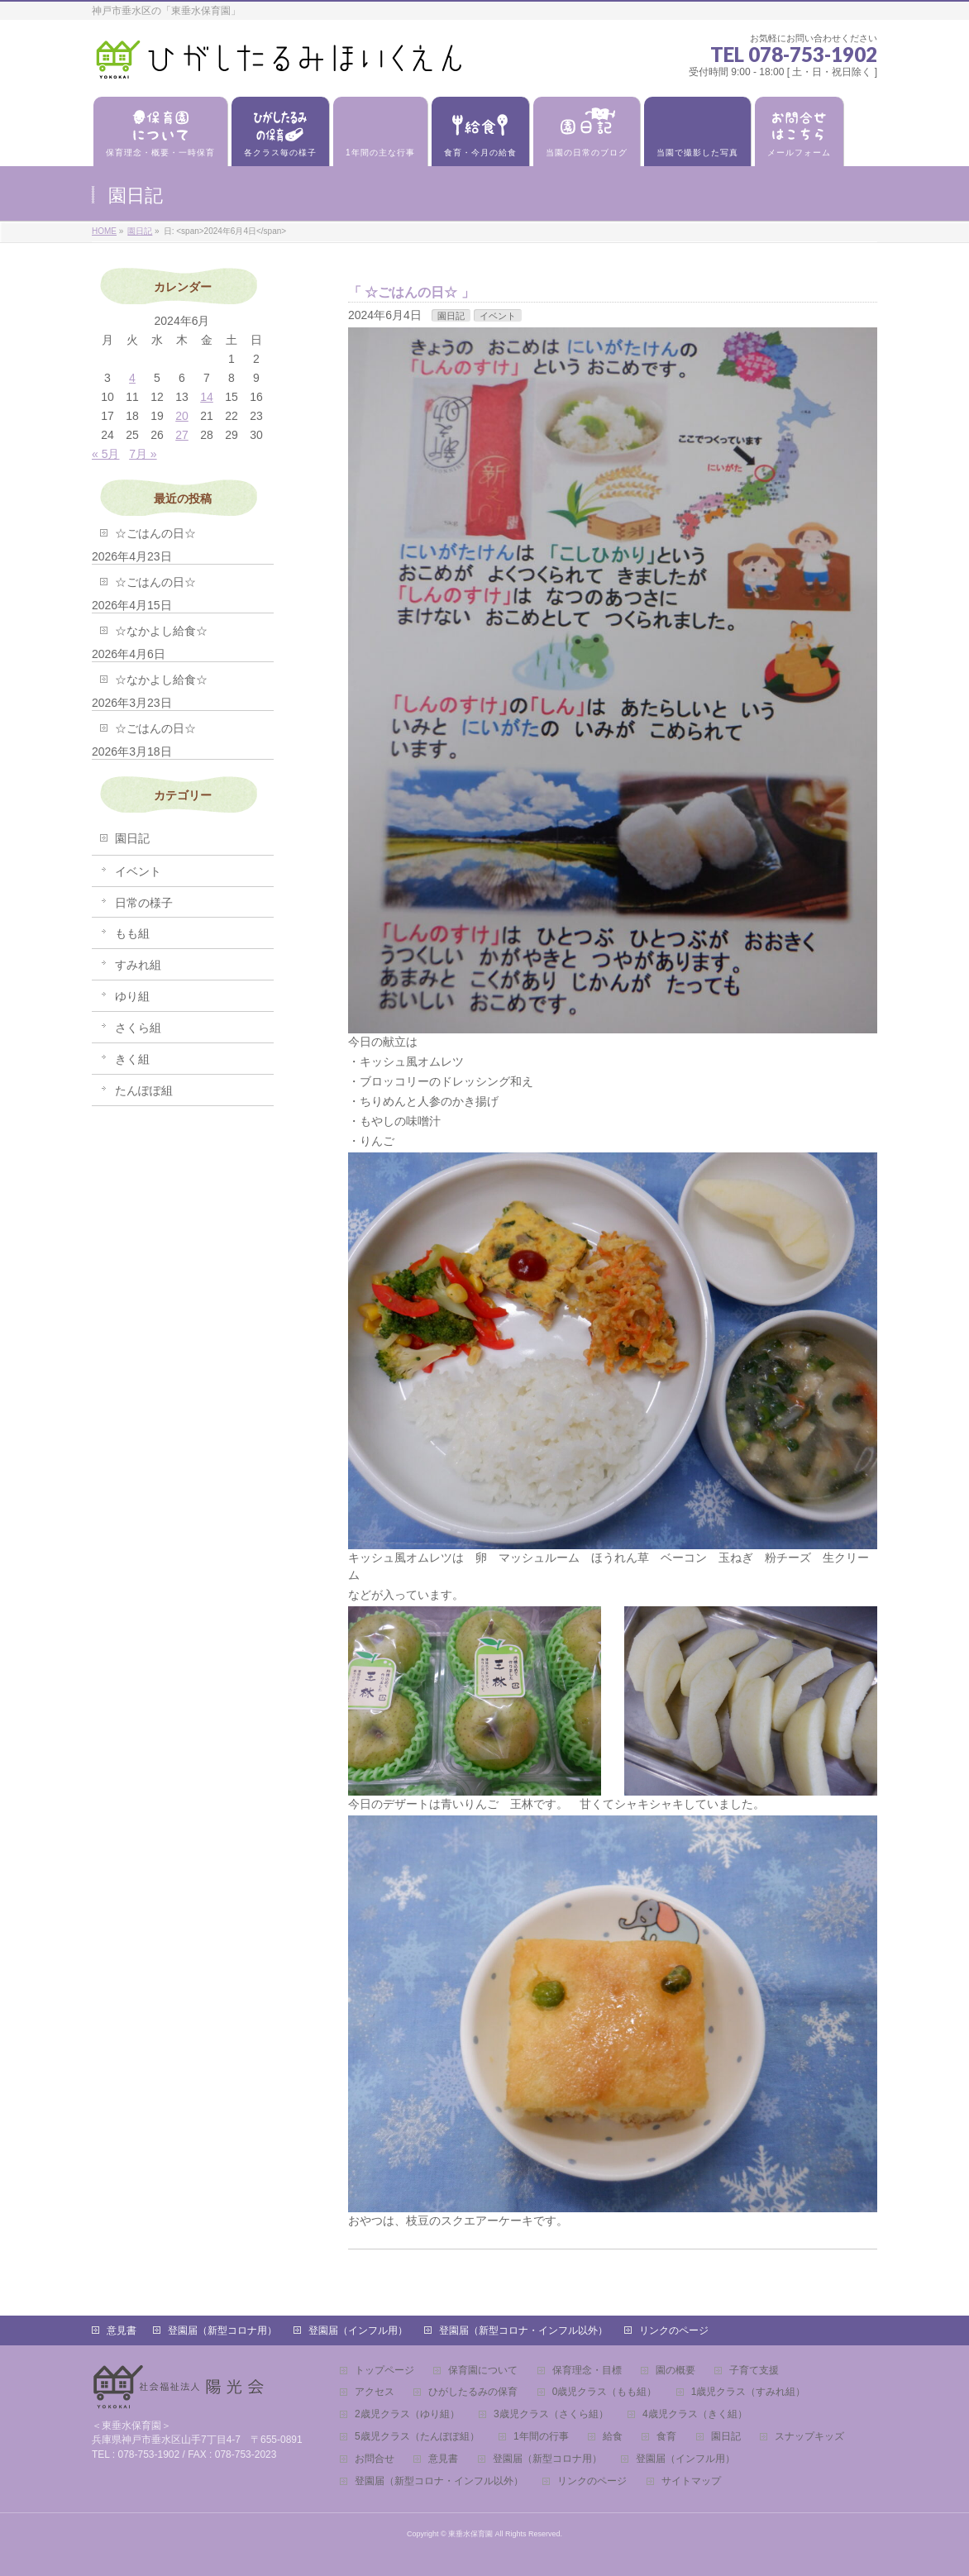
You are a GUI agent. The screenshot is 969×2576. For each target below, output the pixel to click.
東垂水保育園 (470, 2534)
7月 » (142, 453)
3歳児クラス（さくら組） (551, 2414)
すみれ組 (138, 964)
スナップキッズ (809, 2436)
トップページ (384, 2370)
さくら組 (138, 1027)
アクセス (374, 2392)
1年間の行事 (541, 2436)
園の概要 (675, 2370)
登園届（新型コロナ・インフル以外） (523, 2330)
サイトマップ (691, 2481)
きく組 (132, 1059)
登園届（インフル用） (358, 2330)
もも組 (132, 933)
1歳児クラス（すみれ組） (748, 2392)
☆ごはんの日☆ (411, 292)
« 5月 (105, 453)
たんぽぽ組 (144, 1090)
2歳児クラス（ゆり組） (407, 2414)
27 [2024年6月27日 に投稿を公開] (182, 434)
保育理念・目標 (587, 2370)
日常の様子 (144, 902)
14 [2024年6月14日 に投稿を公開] (206, 396)
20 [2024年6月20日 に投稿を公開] (182, 415)
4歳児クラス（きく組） (694, 2414)
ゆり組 (132, 996)
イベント (498, 316)
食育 (666, 2436)
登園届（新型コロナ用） (222, 2330)
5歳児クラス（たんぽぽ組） (417, 2436)
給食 (613, 2436)
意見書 (121, 2330)
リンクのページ (674, 2330)
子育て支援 (754, 2370)
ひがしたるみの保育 (473, 2392)
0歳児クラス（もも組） (604, 2392)
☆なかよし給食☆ (161, 630)
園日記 (451, 316)
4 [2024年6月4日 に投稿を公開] (132, 377)
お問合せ (374, 2459)
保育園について (483, 2370)
